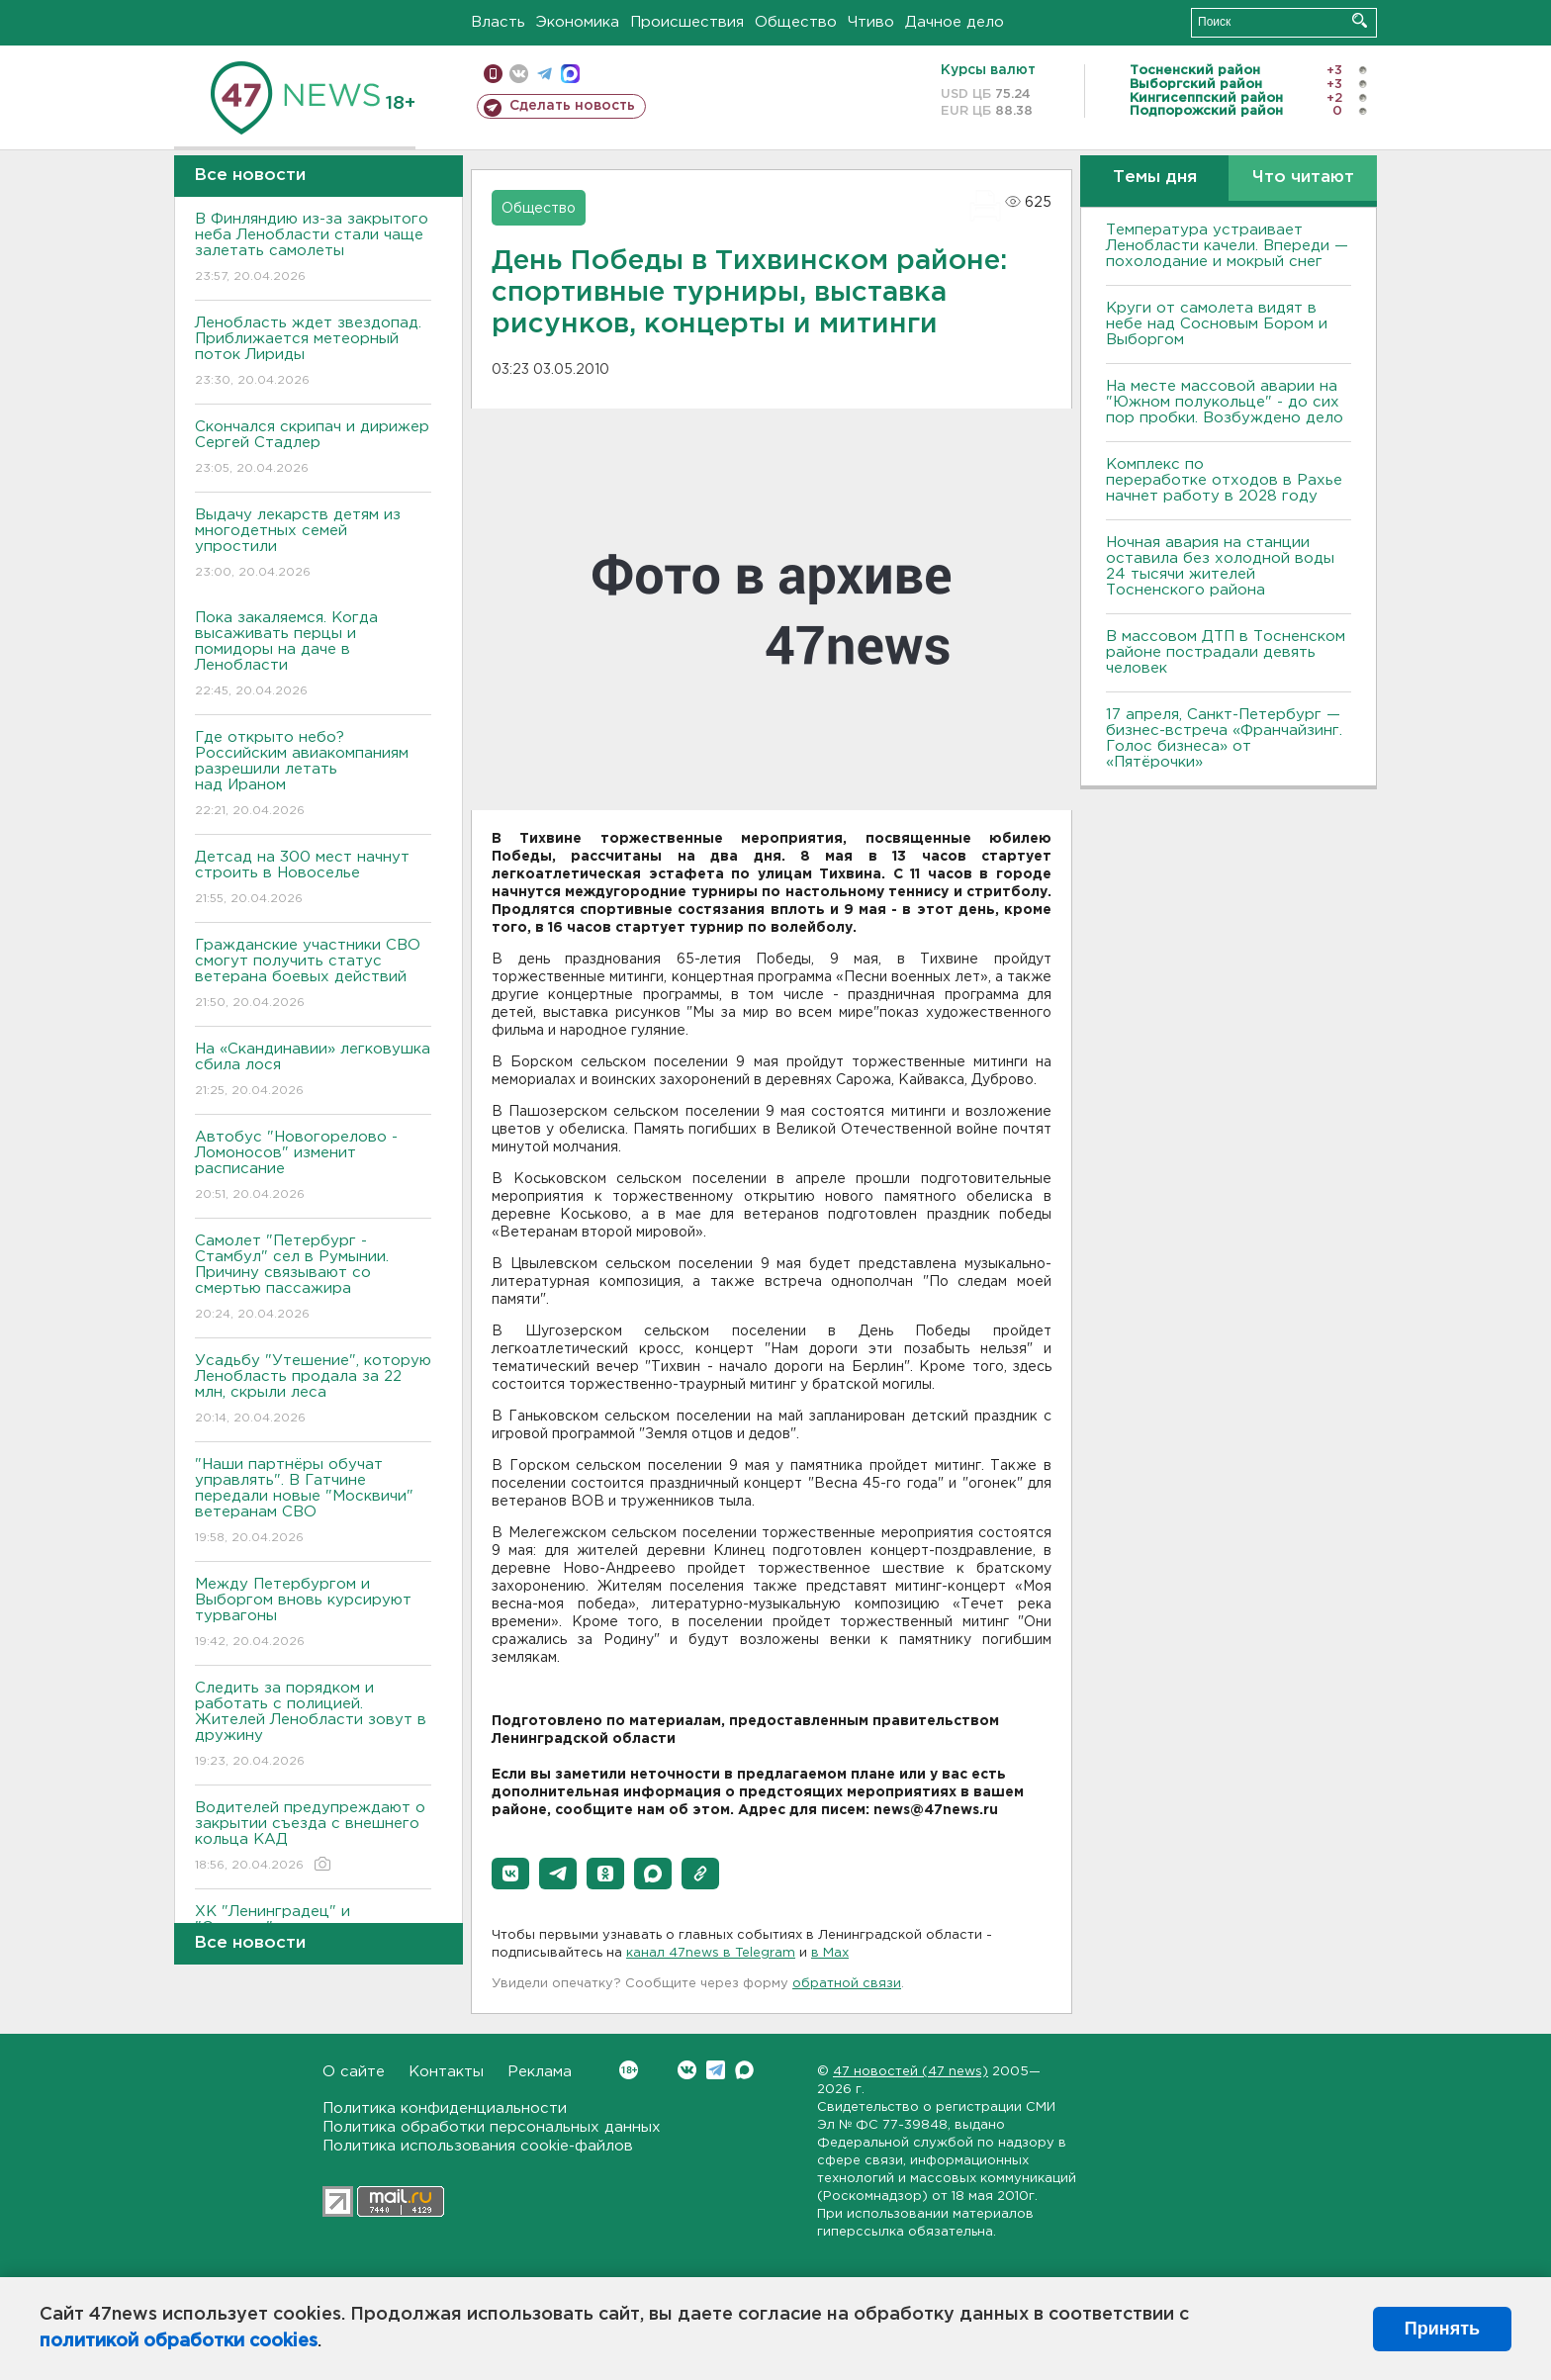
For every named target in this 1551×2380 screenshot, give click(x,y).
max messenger (570, 73)
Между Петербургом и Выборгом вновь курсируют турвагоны (313, 1614)
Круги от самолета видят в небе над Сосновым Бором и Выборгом (1216, 324)
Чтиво (871, 22)
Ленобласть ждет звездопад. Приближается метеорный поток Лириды (313, 353)
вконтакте (518, 73)
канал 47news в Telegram (710, 1953)
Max (744, 2069)
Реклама (539, 2071)
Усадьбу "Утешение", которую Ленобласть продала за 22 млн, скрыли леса (313, 1390)
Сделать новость (572, 106)
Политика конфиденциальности (444, 2108)
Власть (498, 22)
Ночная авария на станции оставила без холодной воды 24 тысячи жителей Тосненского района (1220, 566)
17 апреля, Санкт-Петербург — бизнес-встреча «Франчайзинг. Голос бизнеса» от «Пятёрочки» (1224, 738)
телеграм (544, 73)
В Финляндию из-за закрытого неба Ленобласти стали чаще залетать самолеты (313, 249)
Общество (796, 22)
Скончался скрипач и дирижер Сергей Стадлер (313, 448)
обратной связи (846, 1983)
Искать (1359, 20)
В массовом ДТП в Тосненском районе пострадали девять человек (1225, 652)
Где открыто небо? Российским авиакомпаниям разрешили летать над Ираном (313, 775)
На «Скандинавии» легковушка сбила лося (313, 1071)
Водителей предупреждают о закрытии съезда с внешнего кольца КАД (313, 1837)
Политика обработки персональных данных (491, 2127)
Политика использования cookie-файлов (477, 2146)
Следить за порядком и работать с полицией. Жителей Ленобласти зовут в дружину (313, 1726)
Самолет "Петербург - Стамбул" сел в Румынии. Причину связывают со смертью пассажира (313, 1279)
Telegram (715, 2069)
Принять (1442, 2328)
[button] (510, 1873)
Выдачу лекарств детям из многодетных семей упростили (313, 544)
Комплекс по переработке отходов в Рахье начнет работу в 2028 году (1224, 480)
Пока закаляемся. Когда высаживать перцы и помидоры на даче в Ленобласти (313, 655)
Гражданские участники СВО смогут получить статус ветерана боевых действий (313, 975)
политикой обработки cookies (179, 2341)
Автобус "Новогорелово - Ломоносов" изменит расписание (313, 1167)
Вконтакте (628, 2069)
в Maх (830, 1953)
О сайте (353, 2071)
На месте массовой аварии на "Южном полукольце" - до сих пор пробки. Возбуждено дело (1224, 402)
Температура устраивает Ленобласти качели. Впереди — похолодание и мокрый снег (1227, 246)
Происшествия (687, 22)
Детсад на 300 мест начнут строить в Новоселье (313, 879)
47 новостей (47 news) (910, 2071)
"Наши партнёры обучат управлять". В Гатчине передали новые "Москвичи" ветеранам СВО (313, 1502)
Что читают (1303, 177)
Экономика (577, 22)
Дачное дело (954, 22)
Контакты (446, 2071)
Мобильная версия (493, 73)
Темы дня (1155, 177)
